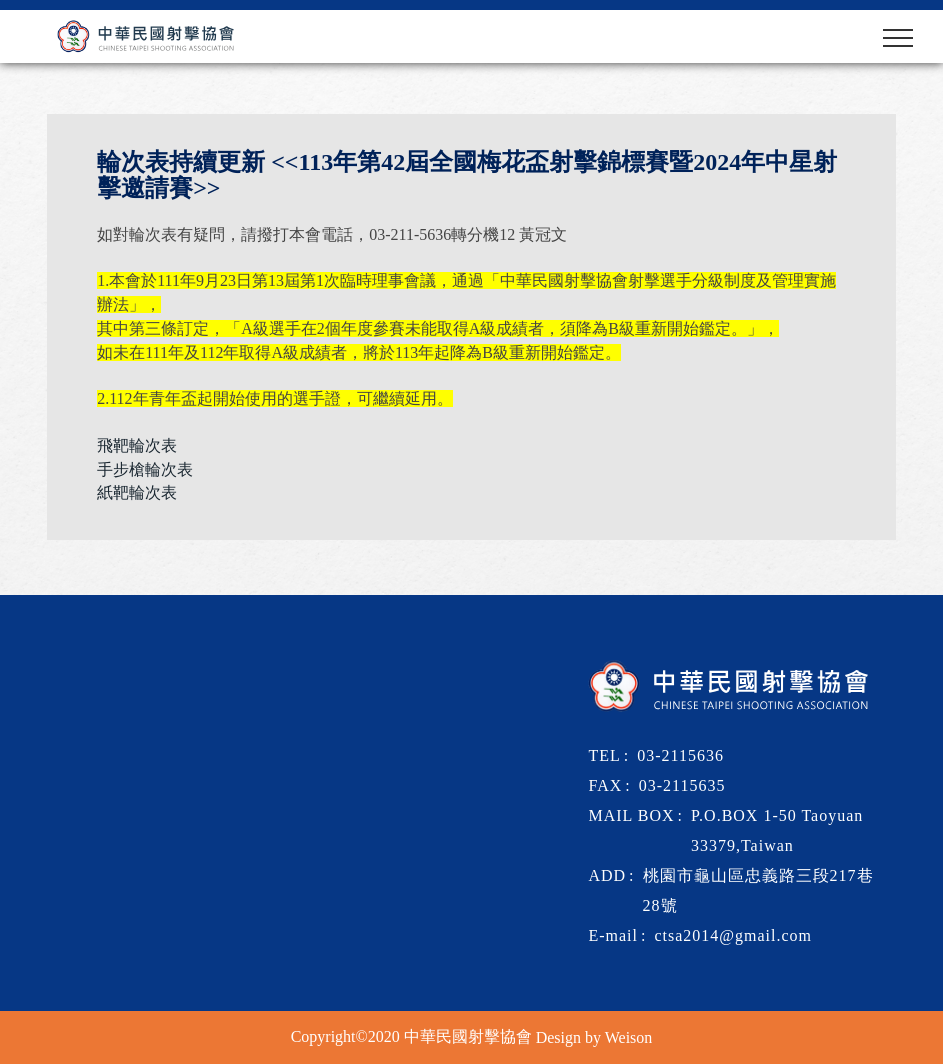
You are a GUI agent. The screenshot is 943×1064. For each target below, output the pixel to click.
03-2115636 (680, 755)
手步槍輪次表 (145, 469)
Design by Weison (594, 1036)
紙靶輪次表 (137, 492)
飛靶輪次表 (137, 445)
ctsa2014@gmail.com (733, 935)
